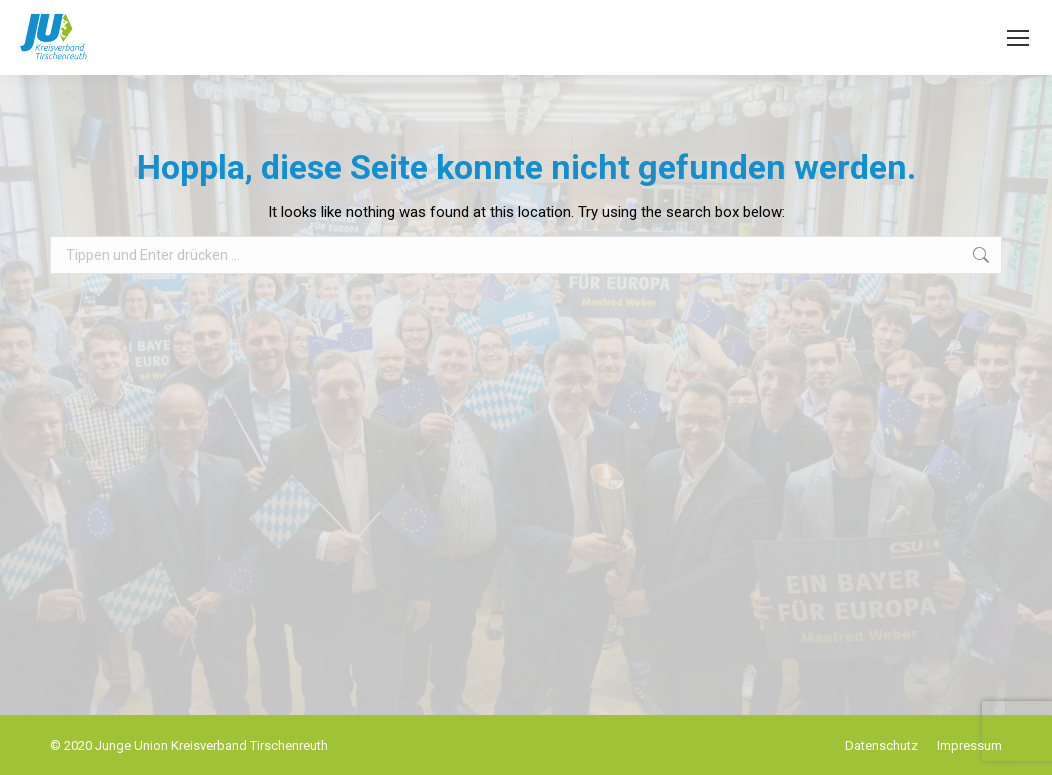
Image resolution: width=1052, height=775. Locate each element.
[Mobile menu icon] (1018, 38)
